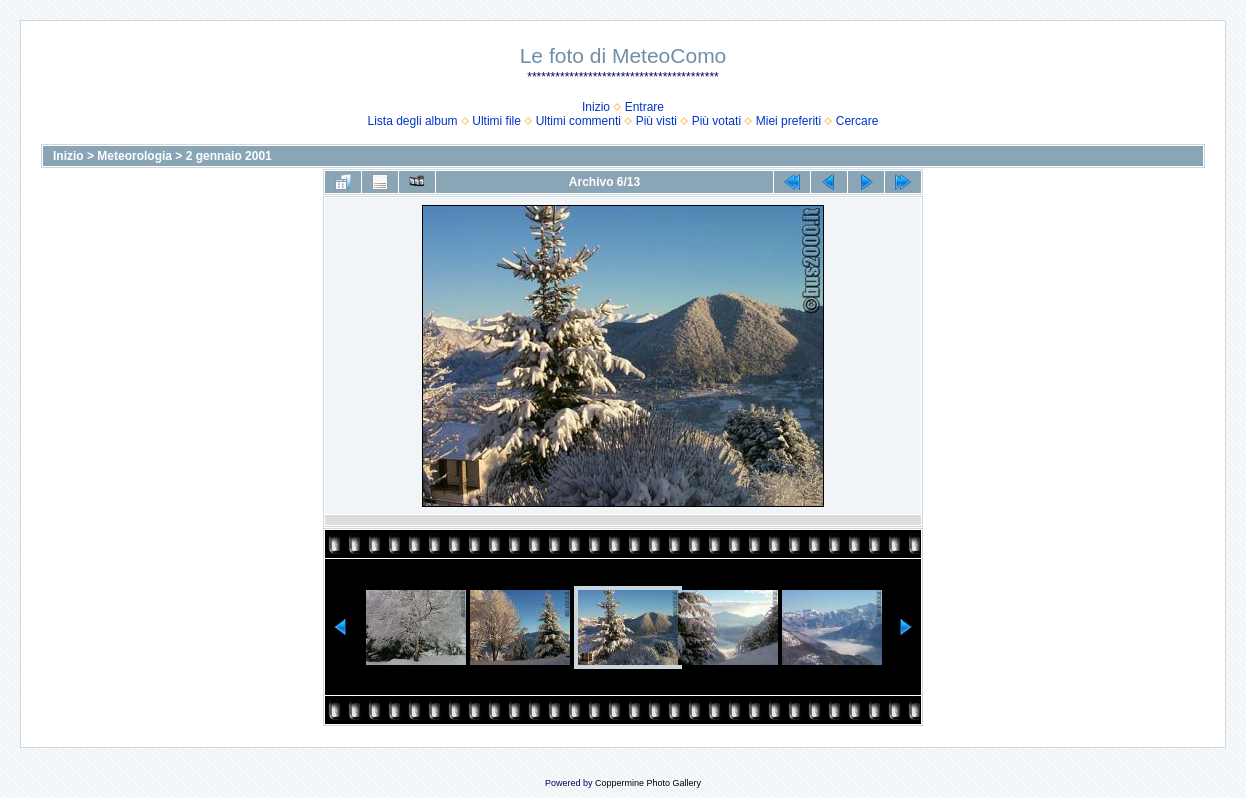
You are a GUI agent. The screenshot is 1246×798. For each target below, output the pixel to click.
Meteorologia (134, 156)
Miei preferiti (788, 121)
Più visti (656, 121)
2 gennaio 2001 (229, 156)
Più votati (716, 121)
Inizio (596, 107)
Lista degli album (413, 121)
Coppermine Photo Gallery (648, 783)
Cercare (857, 121)
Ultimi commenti (578, 121)
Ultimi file (496, 121)
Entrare (644, 107)
